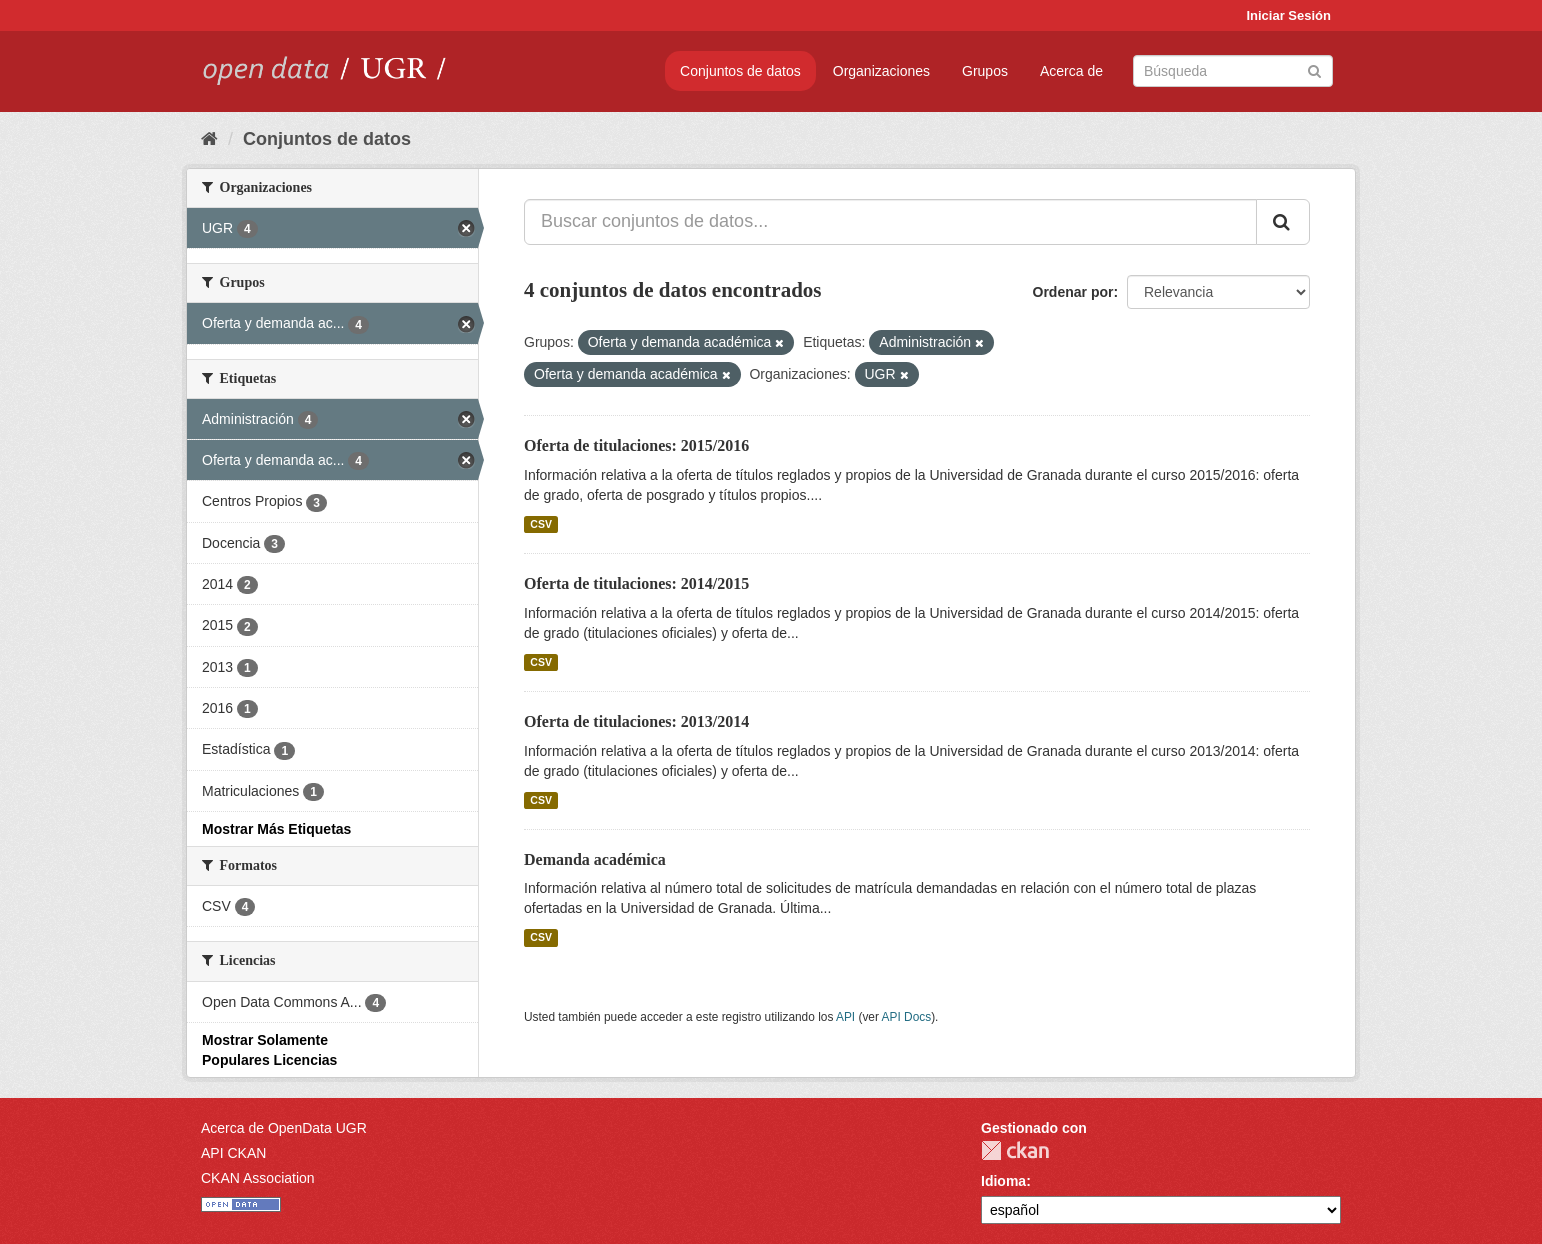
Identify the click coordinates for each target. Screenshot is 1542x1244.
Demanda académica (595, 859)
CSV (541, 524)
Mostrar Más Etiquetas (276, 829)
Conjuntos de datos (740, 71)
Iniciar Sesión (1288, 15)
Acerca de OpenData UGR (284, 1128)
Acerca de (1071, 71)
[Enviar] (1314, 69)
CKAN (1015, 1150)
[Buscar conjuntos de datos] (1233, 71)
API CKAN (233, 1153)
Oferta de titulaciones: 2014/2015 (636, 583)
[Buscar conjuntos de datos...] (890, 222)
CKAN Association (258, 1178)
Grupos (985, 71)
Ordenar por (1073, 292)
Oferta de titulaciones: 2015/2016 (636, 445)
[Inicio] (209, 139)
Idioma (1003, 1181)
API (845, 1017)
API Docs (907, 1017)
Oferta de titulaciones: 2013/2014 (636, 721)
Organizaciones (881, 71)
